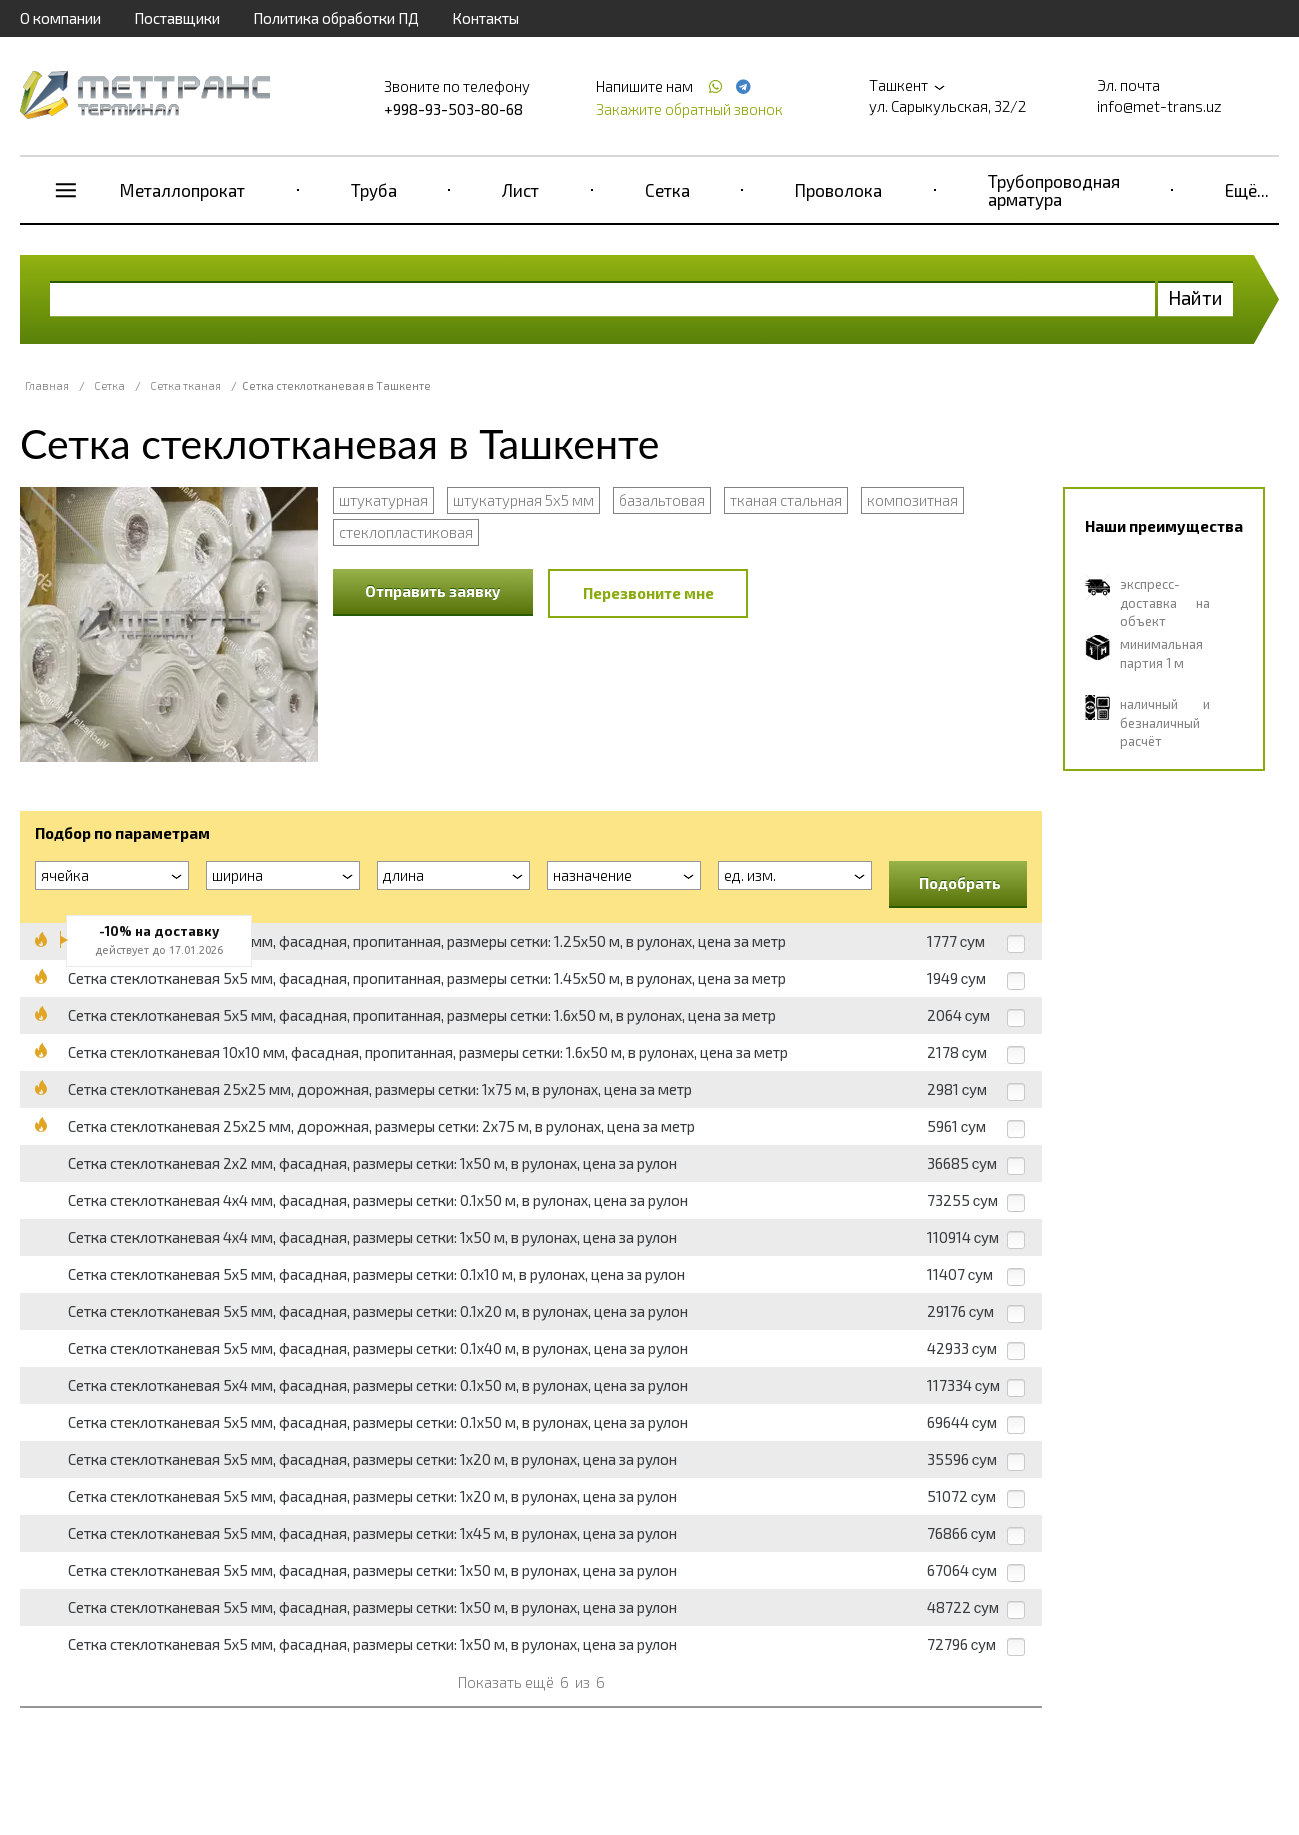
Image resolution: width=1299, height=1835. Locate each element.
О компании (60, 18)
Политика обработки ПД (336, 18)
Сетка (667, 190)
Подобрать (960, 883)
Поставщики (177, 18)
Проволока (838, 190)
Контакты (485, 18)
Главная (47, 385)
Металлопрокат (182, 190)
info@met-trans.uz (1159, 106)
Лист (520, 190)
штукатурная (383, 500)
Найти (1195, 297)
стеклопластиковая (406, 532)
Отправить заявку (433, 591)
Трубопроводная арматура (1054, 190)
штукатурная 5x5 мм (523, 500)
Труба (374, 190)
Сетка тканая (185, 385)
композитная (912, 500)
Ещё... (1247, 190)
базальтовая (662, 500)
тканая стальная (786, 500)
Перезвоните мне (648, 593)
